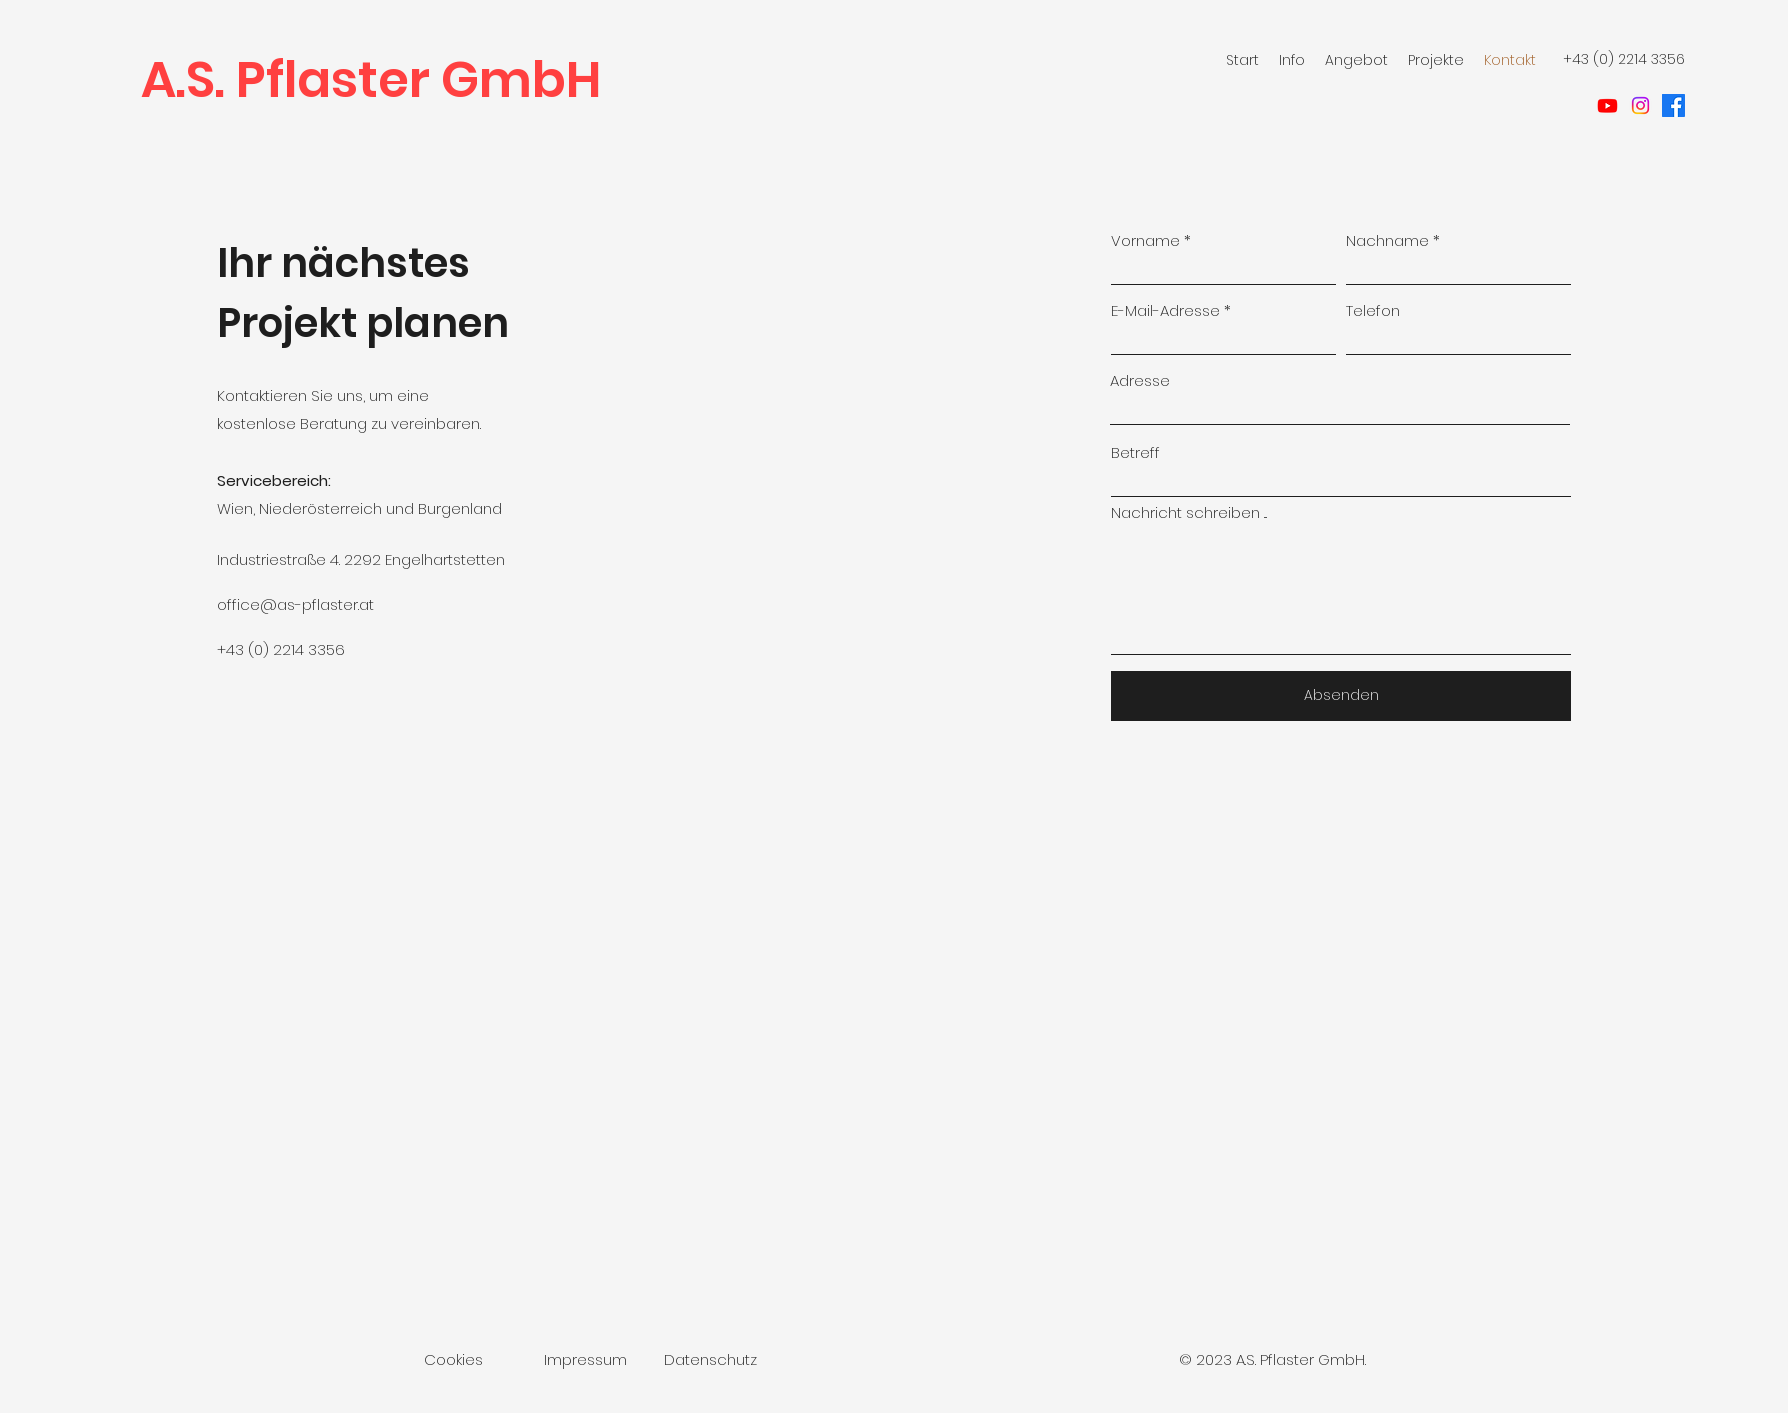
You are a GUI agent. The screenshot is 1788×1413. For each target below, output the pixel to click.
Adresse (1140, 380)
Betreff (1135, 452)
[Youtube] (1607, 105)
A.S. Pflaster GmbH (371, 80)
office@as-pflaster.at (295, 604)
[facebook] (1673, 105)
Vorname (1145, 240)
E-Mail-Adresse (1165, 310)
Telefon (1373, 310)
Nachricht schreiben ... (1189, 512)
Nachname (1387, 240)
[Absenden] (1341, 696)
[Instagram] (1640, 105)
